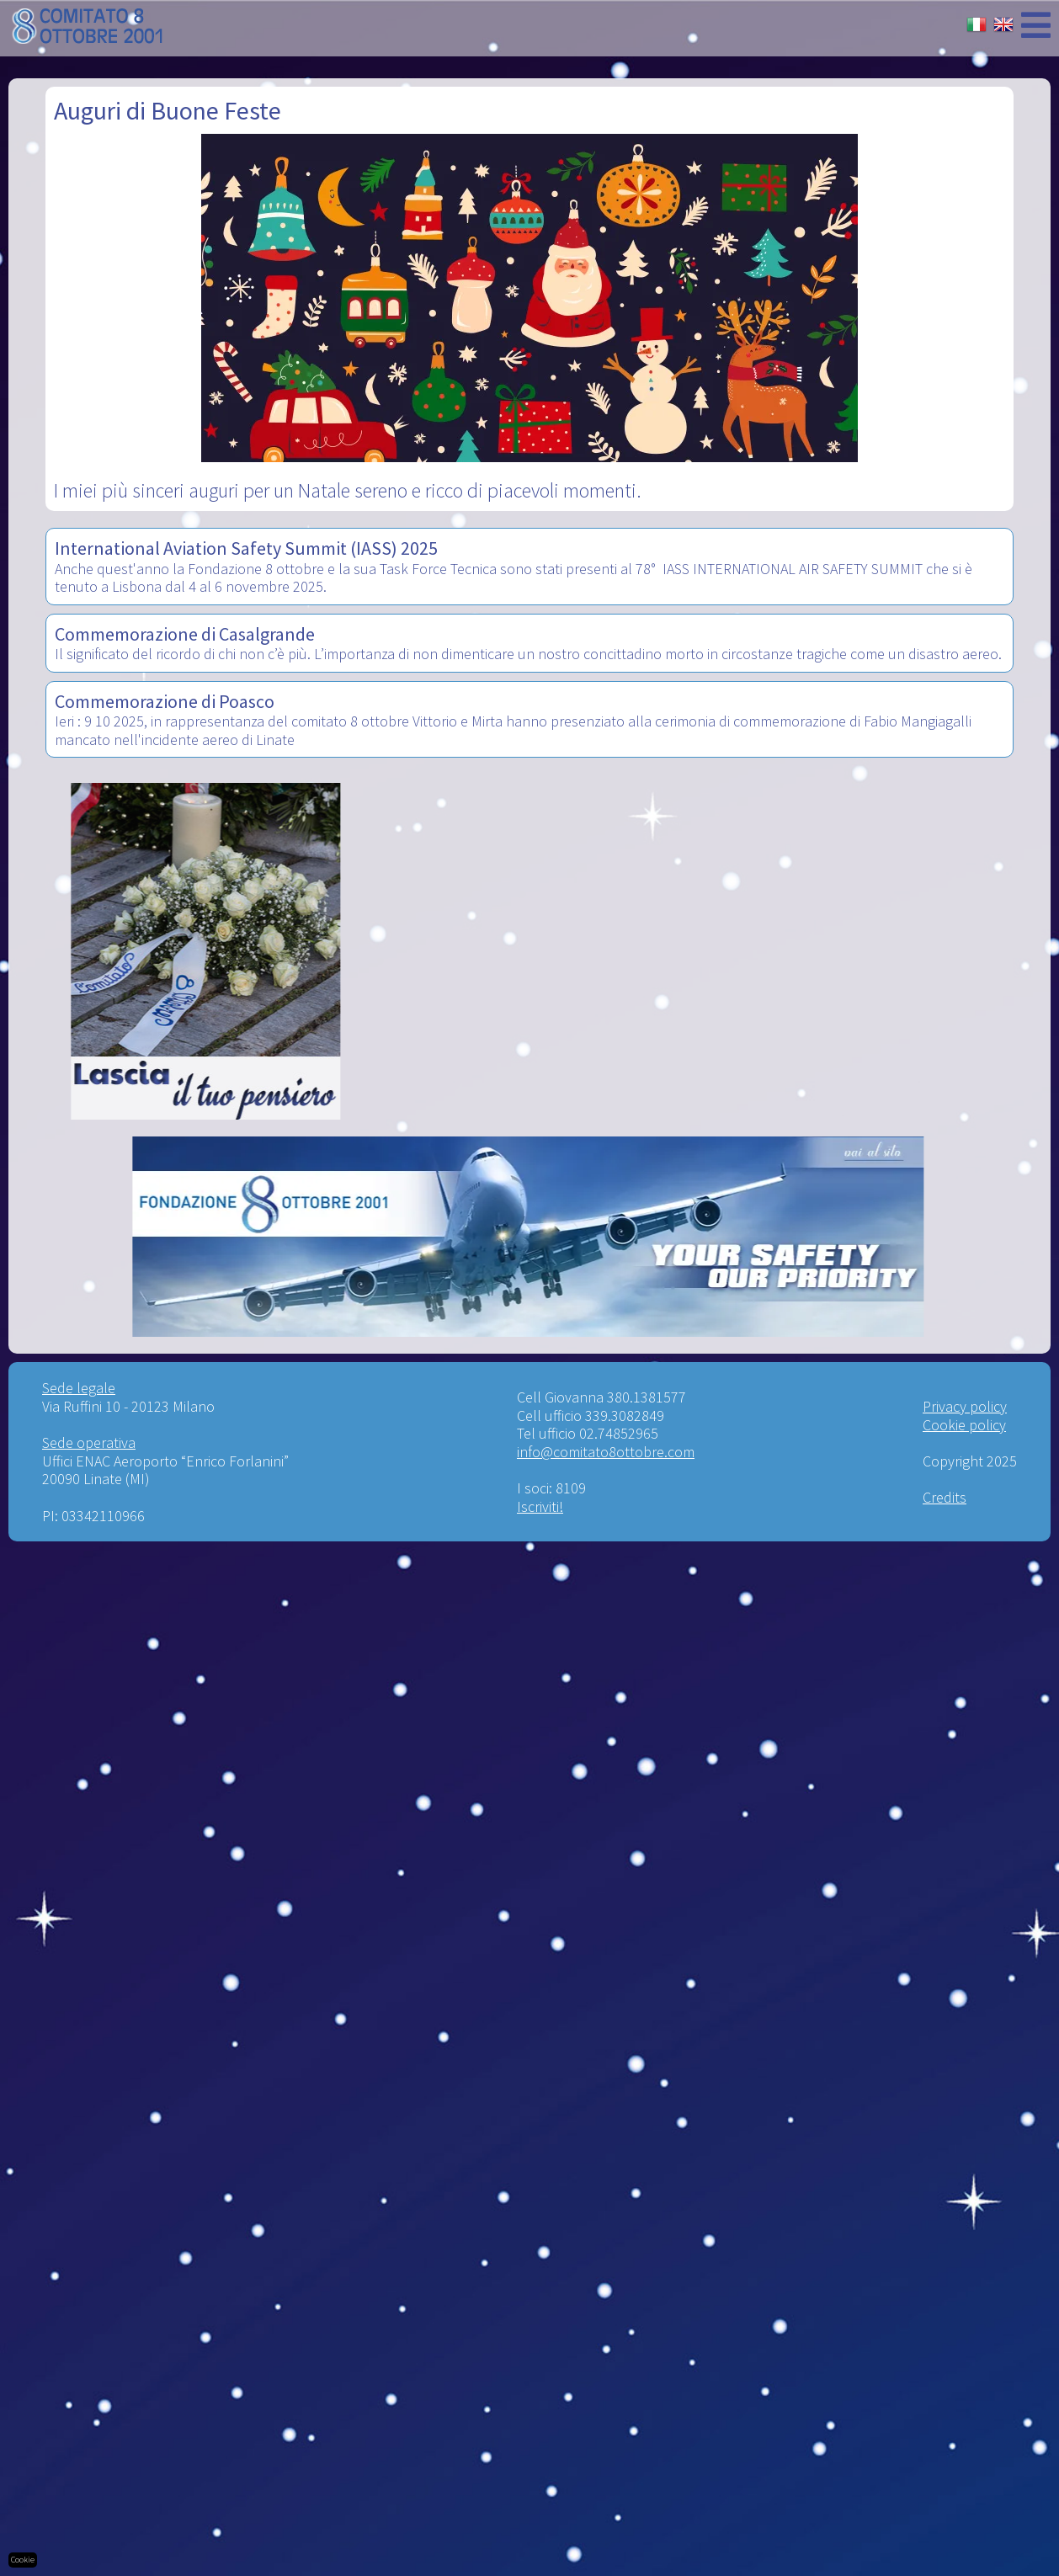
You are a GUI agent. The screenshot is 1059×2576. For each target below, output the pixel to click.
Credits (944, 1497)
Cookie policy (964, 1424)
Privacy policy (965, 1406)
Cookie (23, 2559)
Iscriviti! (540, 1506)
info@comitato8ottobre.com (605, 1451)
